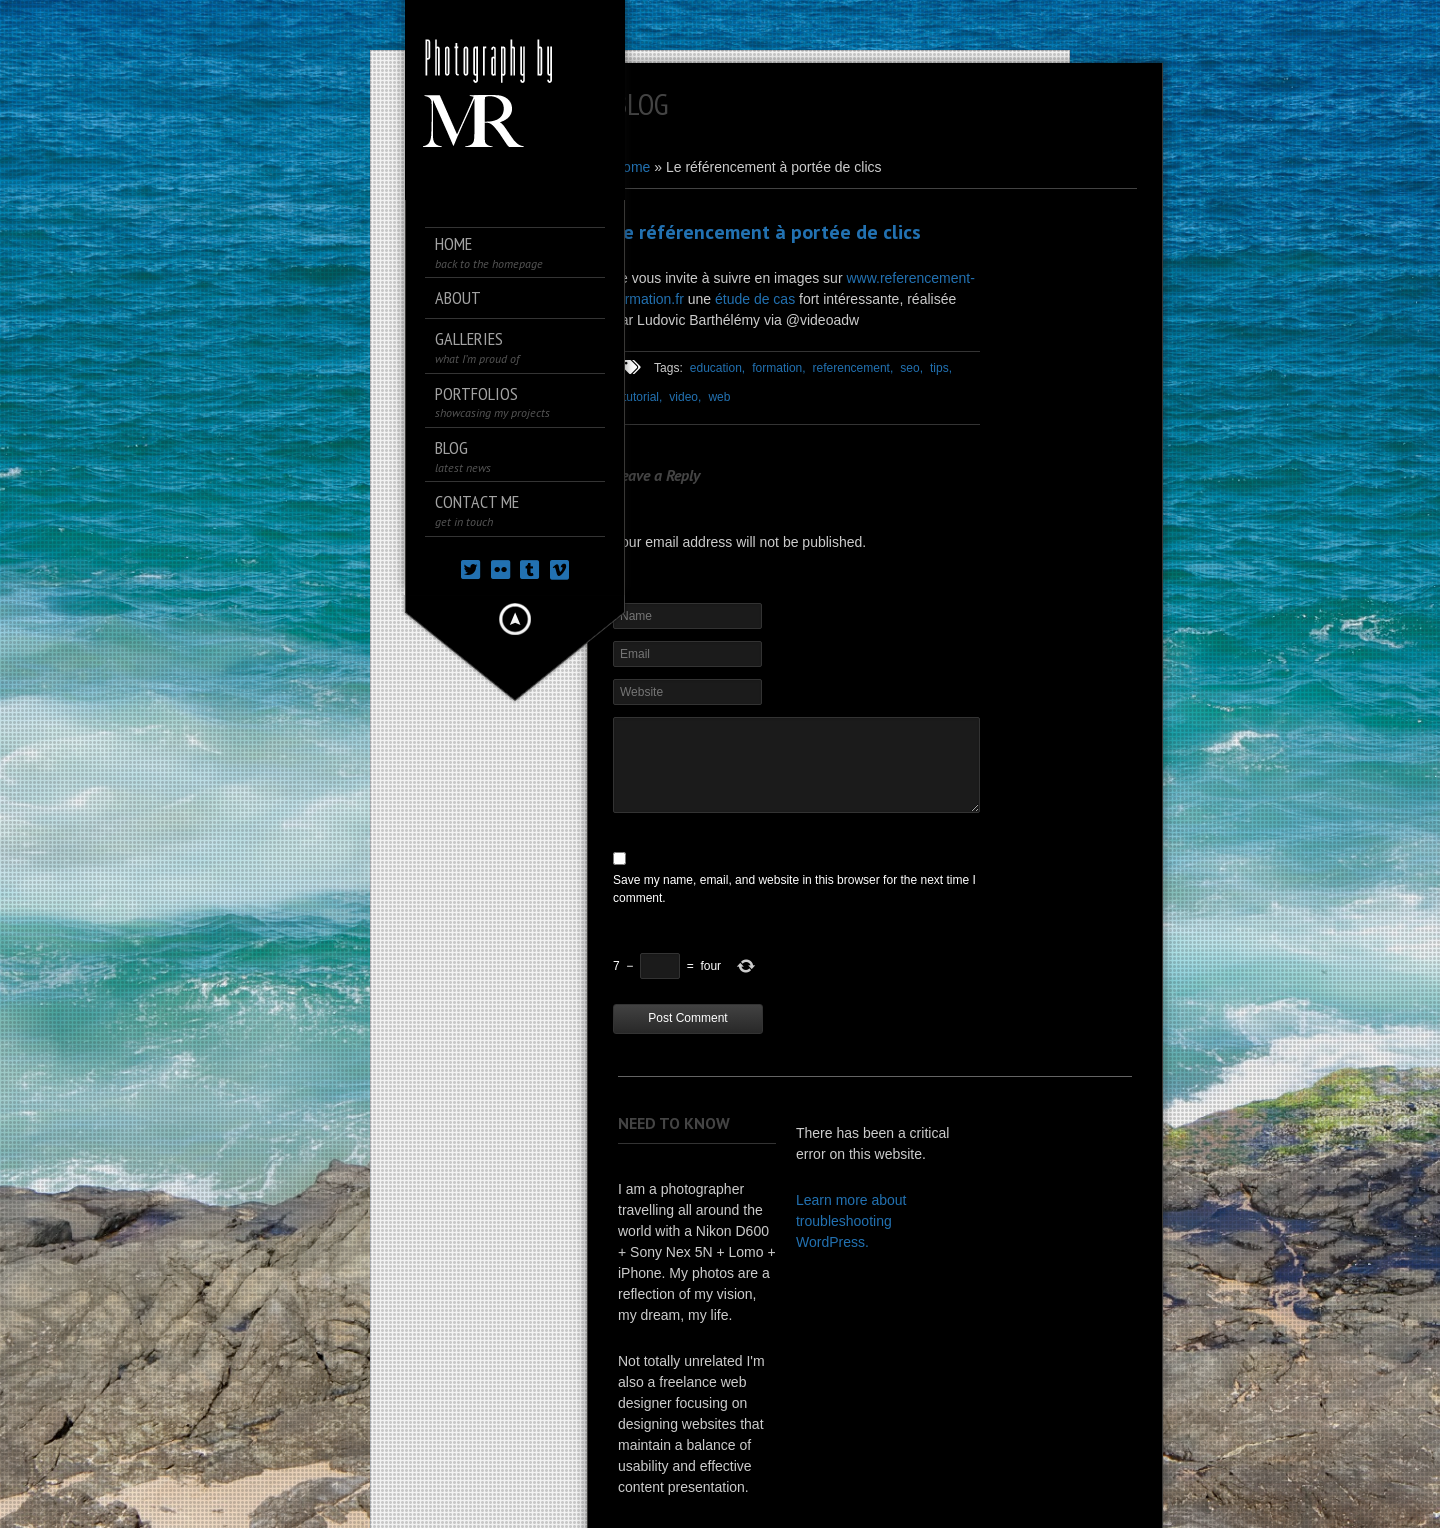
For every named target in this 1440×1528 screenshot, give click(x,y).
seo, (911, 368)
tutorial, (642, 397)
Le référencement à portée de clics (767, 232)
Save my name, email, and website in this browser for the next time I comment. (794, 889)
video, (685, 397)
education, (717, 368)
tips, (941, 368)
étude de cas (755, 299)
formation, (778, 368)
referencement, (853, 368)
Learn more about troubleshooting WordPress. (851, 1221)
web (719, 397)
